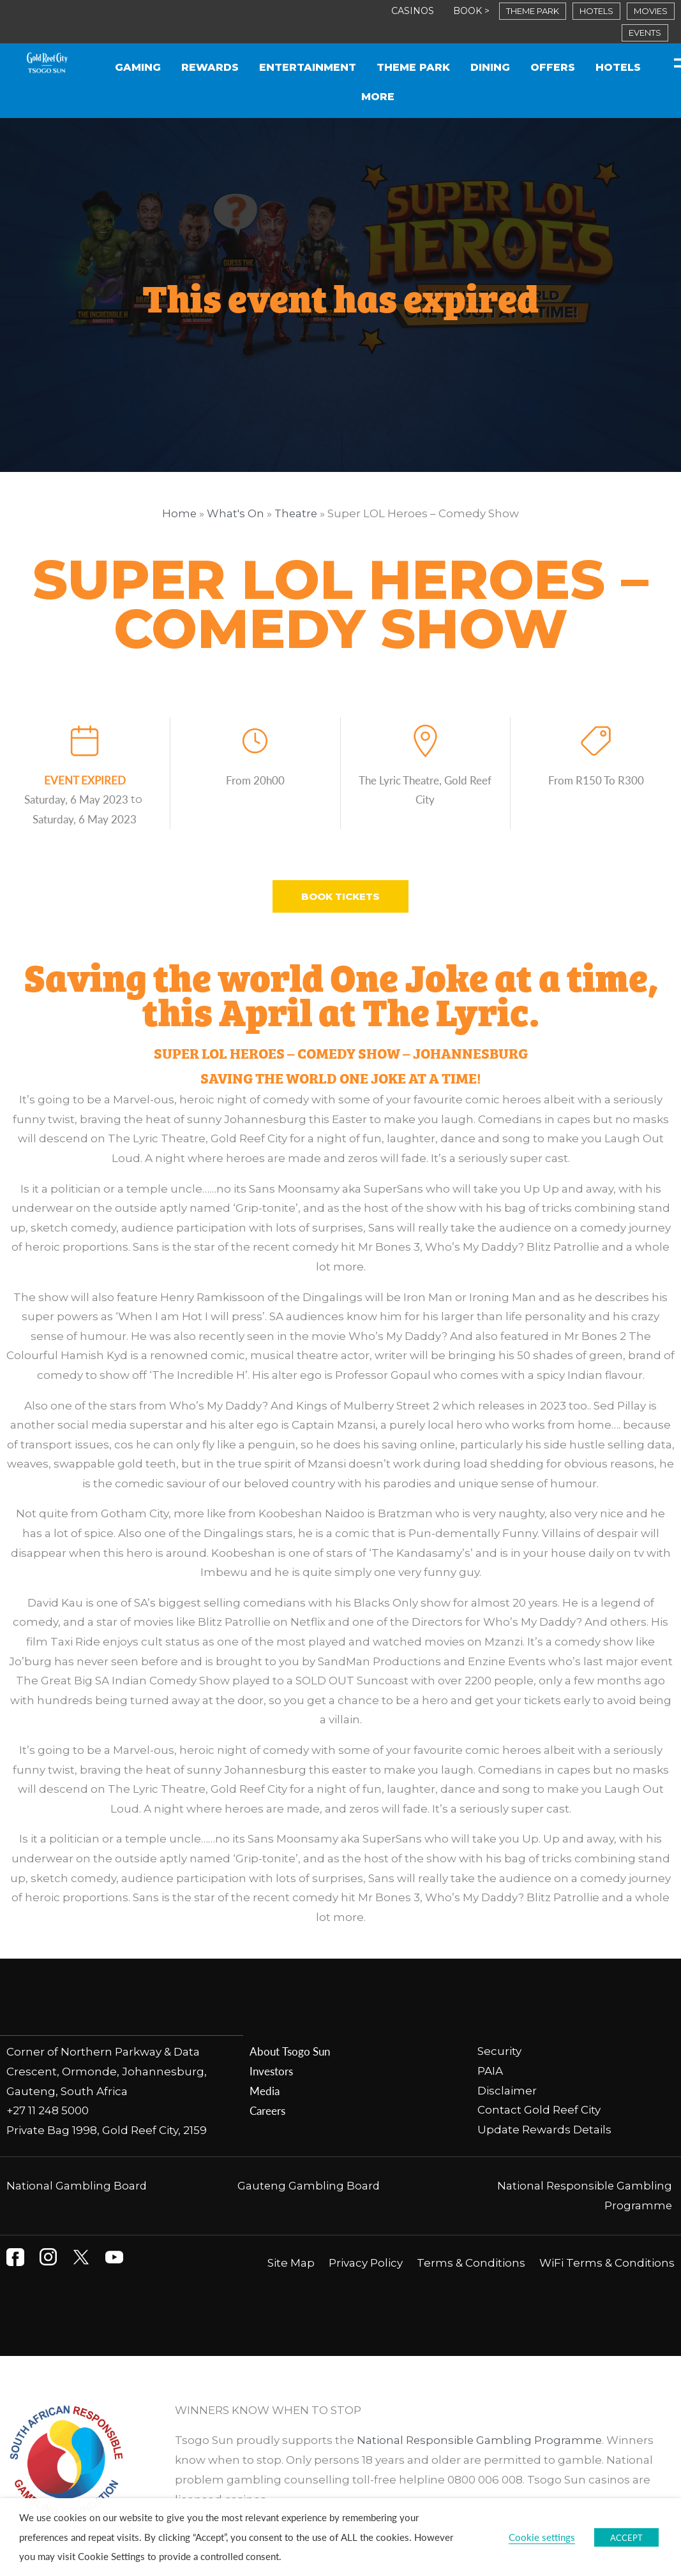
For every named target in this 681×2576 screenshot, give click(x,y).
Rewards (210, 67)
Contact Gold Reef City (539, 2109)
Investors (271, 2071)
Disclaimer (507, 2090)
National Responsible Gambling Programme (480, 2438)
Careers (267, 2109)
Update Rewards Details (544, 2129)
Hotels (618, 67)
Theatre (296, 513)
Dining (490, 67)
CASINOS (412, 11)
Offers (552, 67)
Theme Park (413, 67)
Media (265, 2090)
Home (178, 513)
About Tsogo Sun (289, 2051)
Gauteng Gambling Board (308, 2184)
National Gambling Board (76, 2184)
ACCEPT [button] (626, 2537)
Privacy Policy (366, 2261)
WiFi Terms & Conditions (607, 2261)
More (377, 97)
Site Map (291, 2261)
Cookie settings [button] (542, 2537)
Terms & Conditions (471, 2261)
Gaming (138, 67)
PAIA (490, 2070)
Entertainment (307, 67)
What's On (235, 513)
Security (500, 2051)
